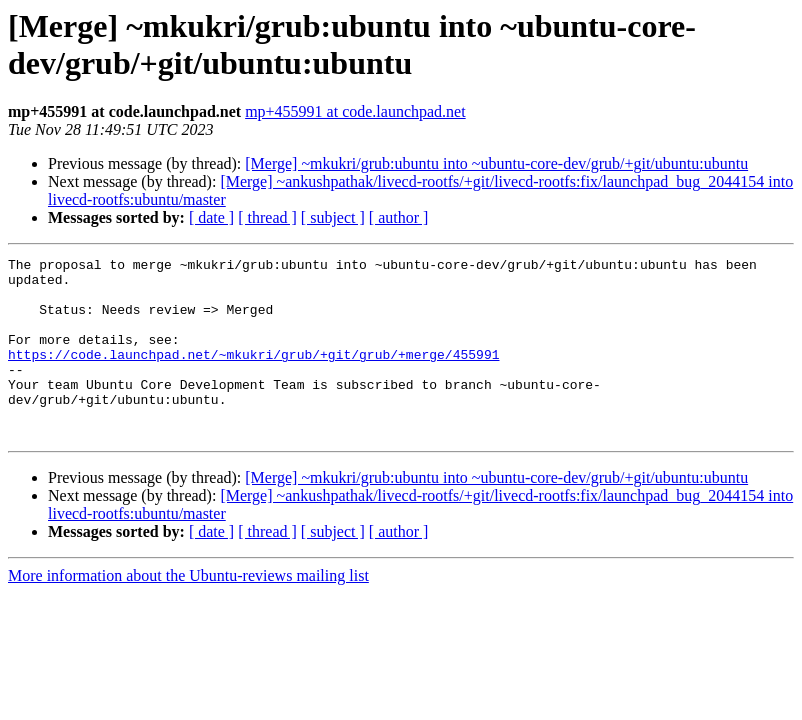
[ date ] (211, 217)
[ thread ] (267, 217)
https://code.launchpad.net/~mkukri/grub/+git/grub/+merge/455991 (253, 375)
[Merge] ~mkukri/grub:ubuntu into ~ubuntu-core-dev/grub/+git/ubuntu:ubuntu (496, 163)
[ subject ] (333, 217)
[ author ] (399, 217)
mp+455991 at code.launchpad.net (355, 111)
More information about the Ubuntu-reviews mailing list (188, 611)
